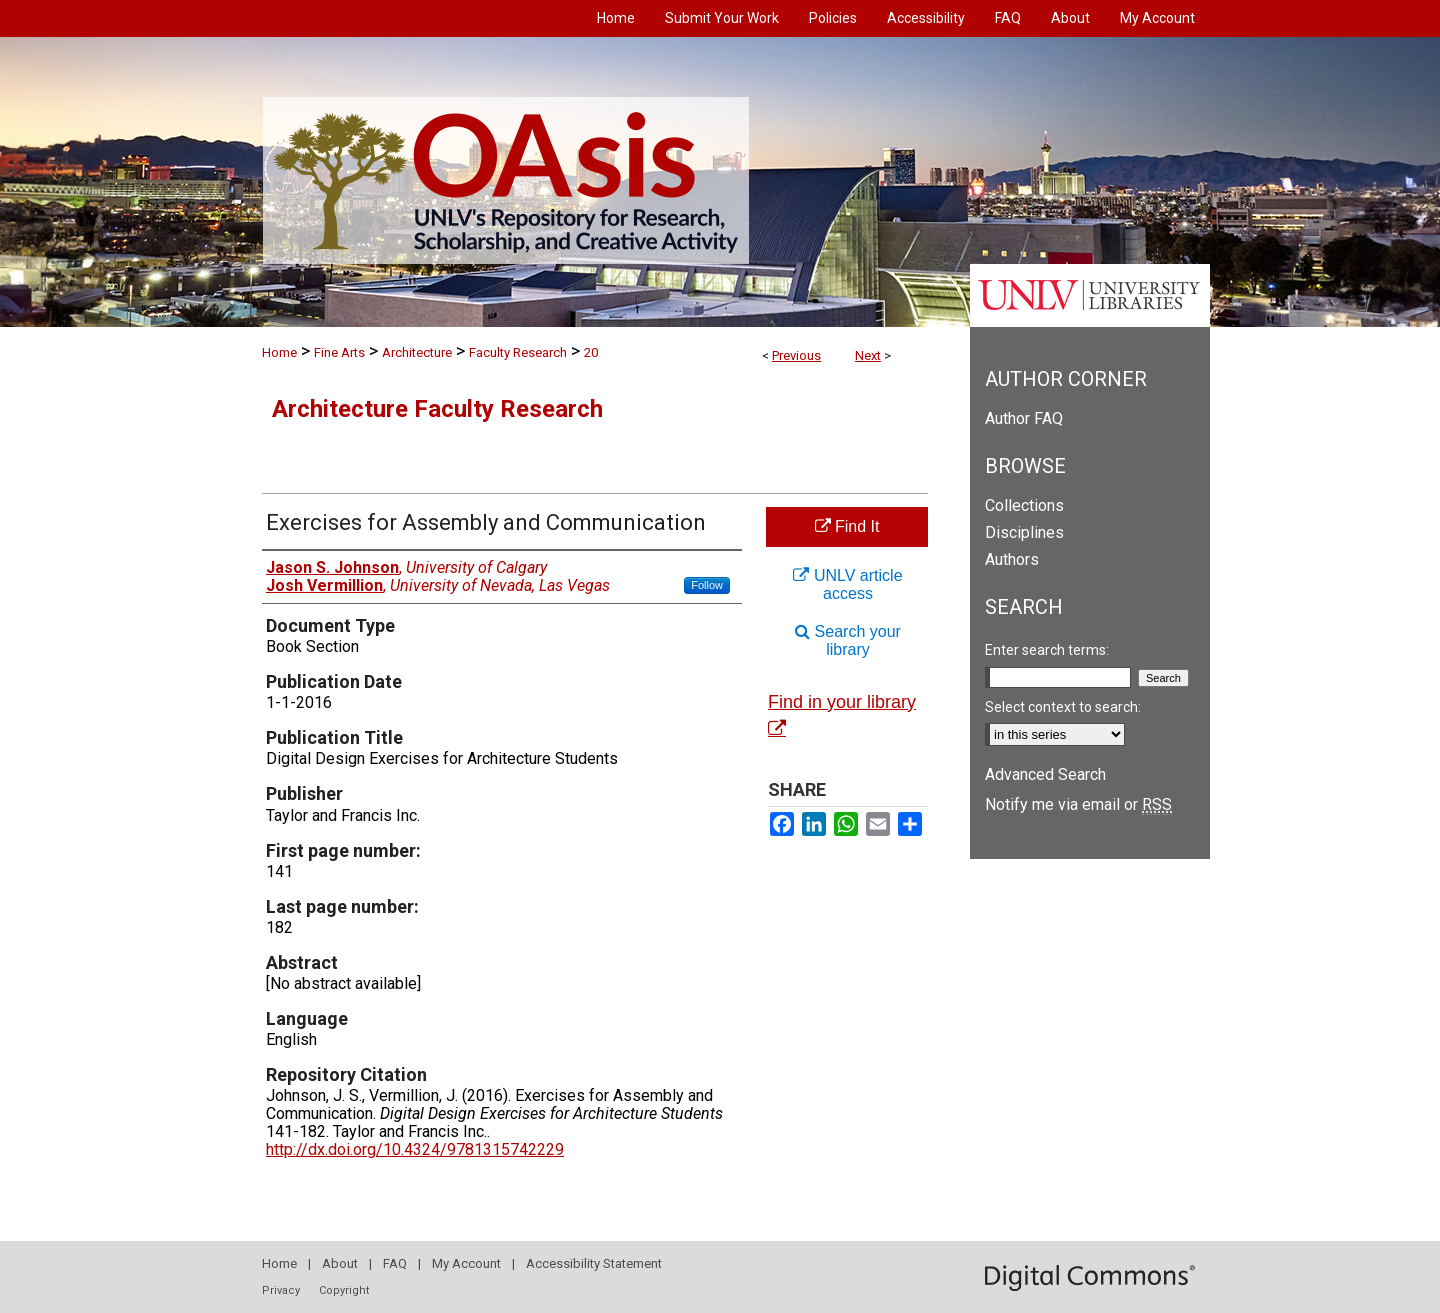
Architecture (417, 352)
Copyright (344, 1290)
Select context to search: (1063, 707)
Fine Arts (339, 352)
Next (868, 355)
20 (591, 352)
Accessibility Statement (594, 1263)
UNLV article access (847, 584)
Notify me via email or (1078, 804)
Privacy (281, 1290)
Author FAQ (1024, 418)
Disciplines (1024, 532)
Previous (796, 355)
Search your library (848, 640)
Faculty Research (518, 352)
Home (279, 352)
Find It (847, 526)
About (340, 1263)
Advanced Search (1045, 774)
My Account (466, 1263)
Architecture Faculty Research (437, 409)
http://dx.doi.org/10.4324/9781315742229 (415, 1149)
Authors (1012, 559)
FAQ (395, 1263)
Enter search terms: (1047, 650)
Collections (1024, 505)
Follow (707, 585)
